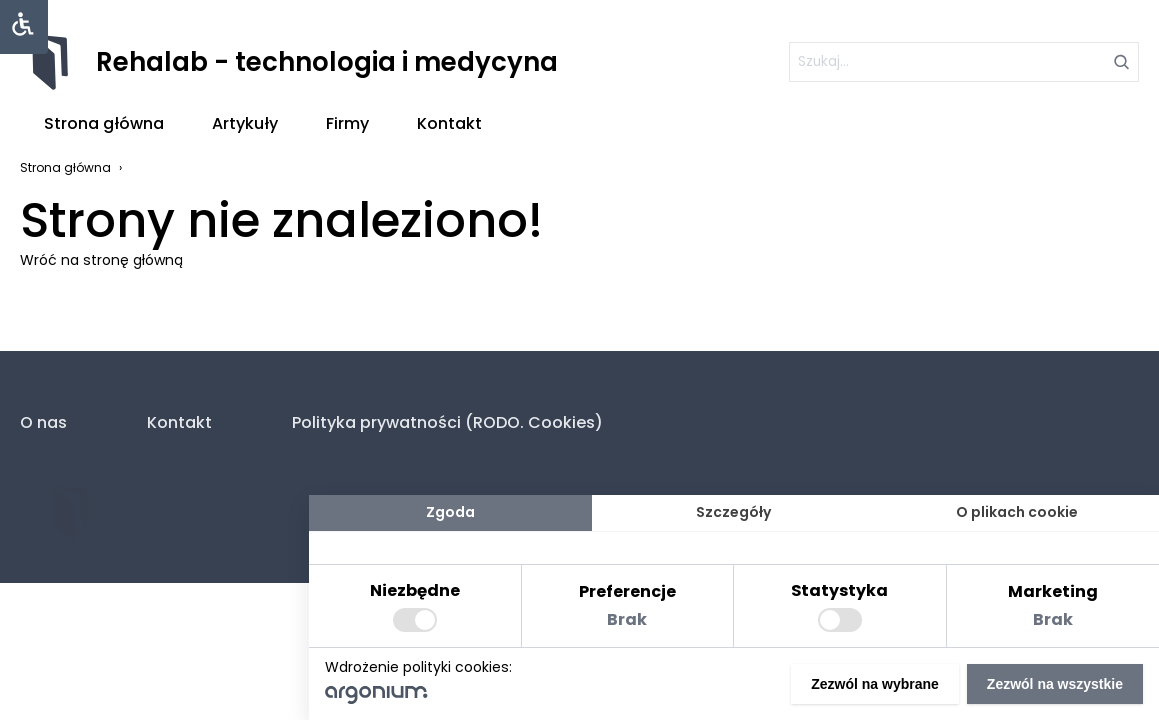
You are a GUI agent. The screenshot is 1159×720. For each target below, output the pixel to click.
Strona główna (104, 123)
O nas (43, 422)
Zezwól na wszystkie (1055, 684)
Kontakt (449, 123)
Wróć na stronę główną (101, 260)
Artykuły (245, 123)
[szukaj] (964, 62)
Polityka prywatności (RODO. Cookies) (447, 422)
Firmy (347, 123)
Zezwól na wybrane (875, 684)
